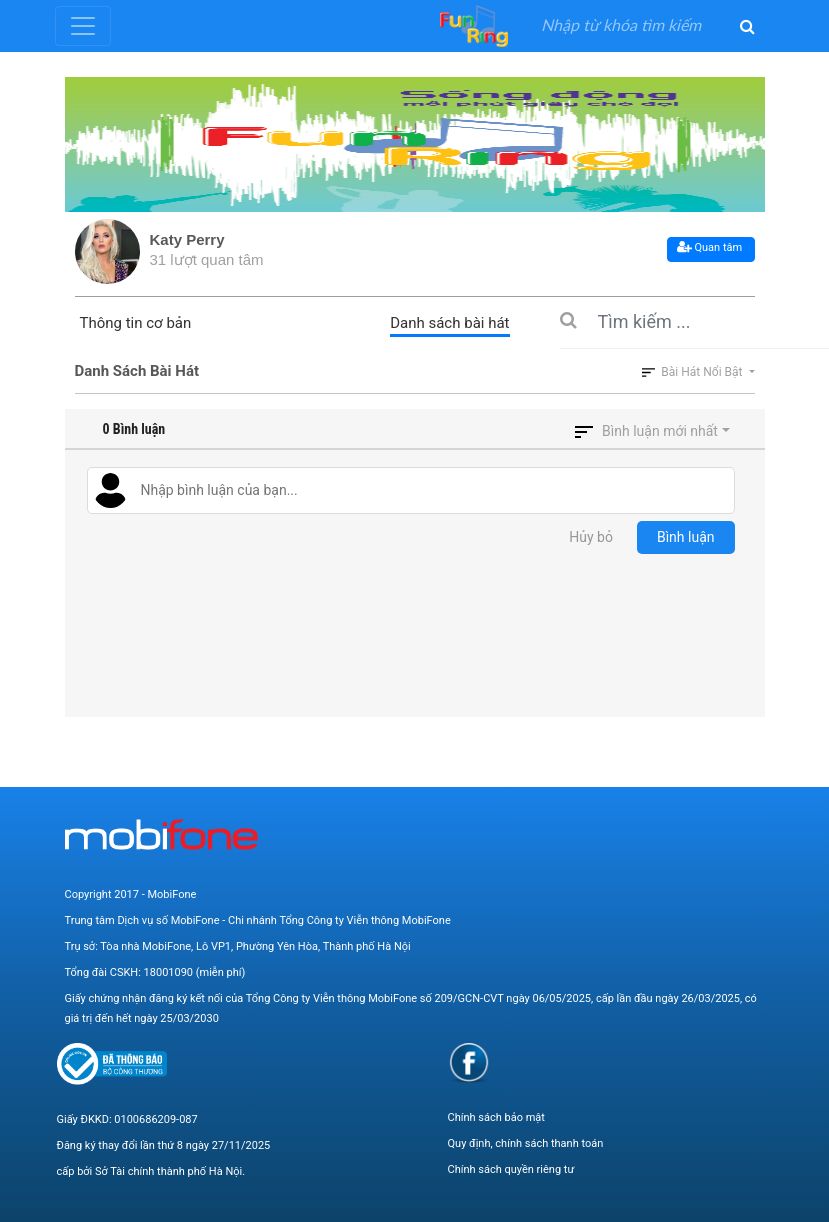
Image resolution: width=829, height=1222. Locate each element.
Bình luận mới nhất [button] (660, 431)
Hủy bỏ (591, 537)
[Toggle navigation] (83, 26)
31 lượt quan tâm (207, 259)
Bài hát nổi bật (693, 372)
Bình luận (686, 537)
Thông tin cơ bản (136, 323)
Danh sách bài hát (449, 323)
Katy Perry (187, 239)
